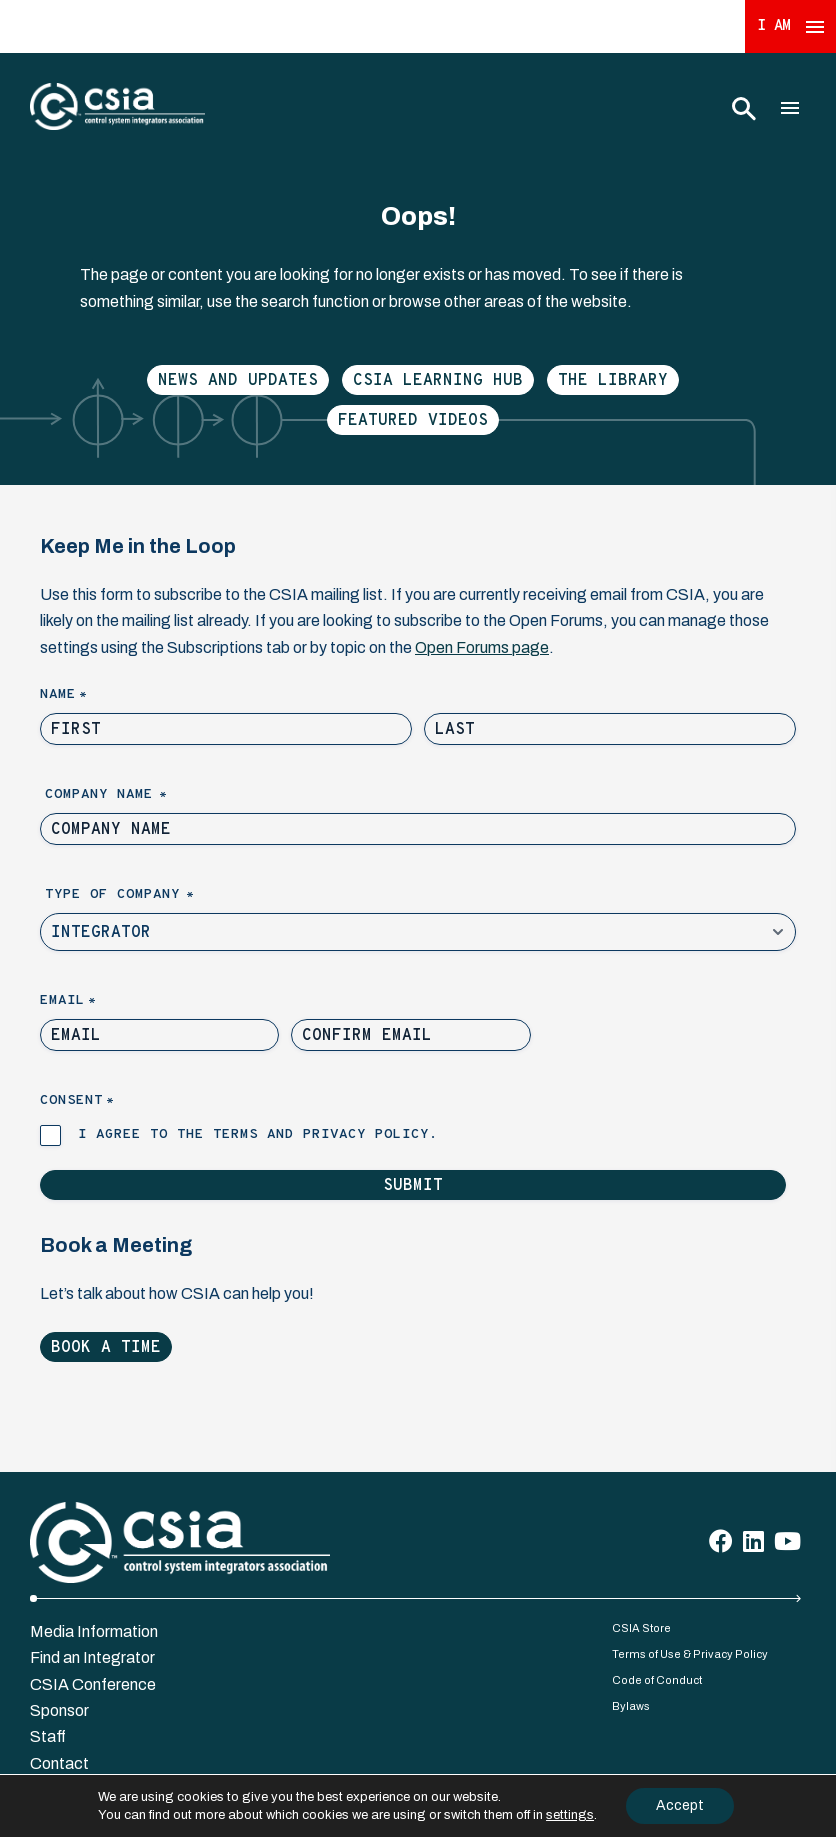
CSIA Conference (93, 1684)
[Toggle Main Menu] (790, 108)
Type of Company (153, 895)
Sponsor (59, 1710)
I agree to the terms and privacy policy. (258, 1134)
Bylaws (631, 1706)
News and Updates (238, 381)
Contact (59, 1763)
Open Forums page (482, 647)
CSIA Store (641, 1628)
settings (570, 1815)
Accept (680, 1805)
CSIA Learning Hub (438, 381)
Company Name (140, 795)
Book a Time (106, 1348)
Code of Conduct (657, 1680)
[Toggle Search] (743, 108)
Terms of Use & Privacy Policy (690, 1654)
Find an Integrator (92, 1657)
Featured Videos (413, 421)
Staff (48, 1736)
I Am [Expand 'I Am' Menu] (791, 26)
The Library (613, 381)
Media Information (94, 1631)
